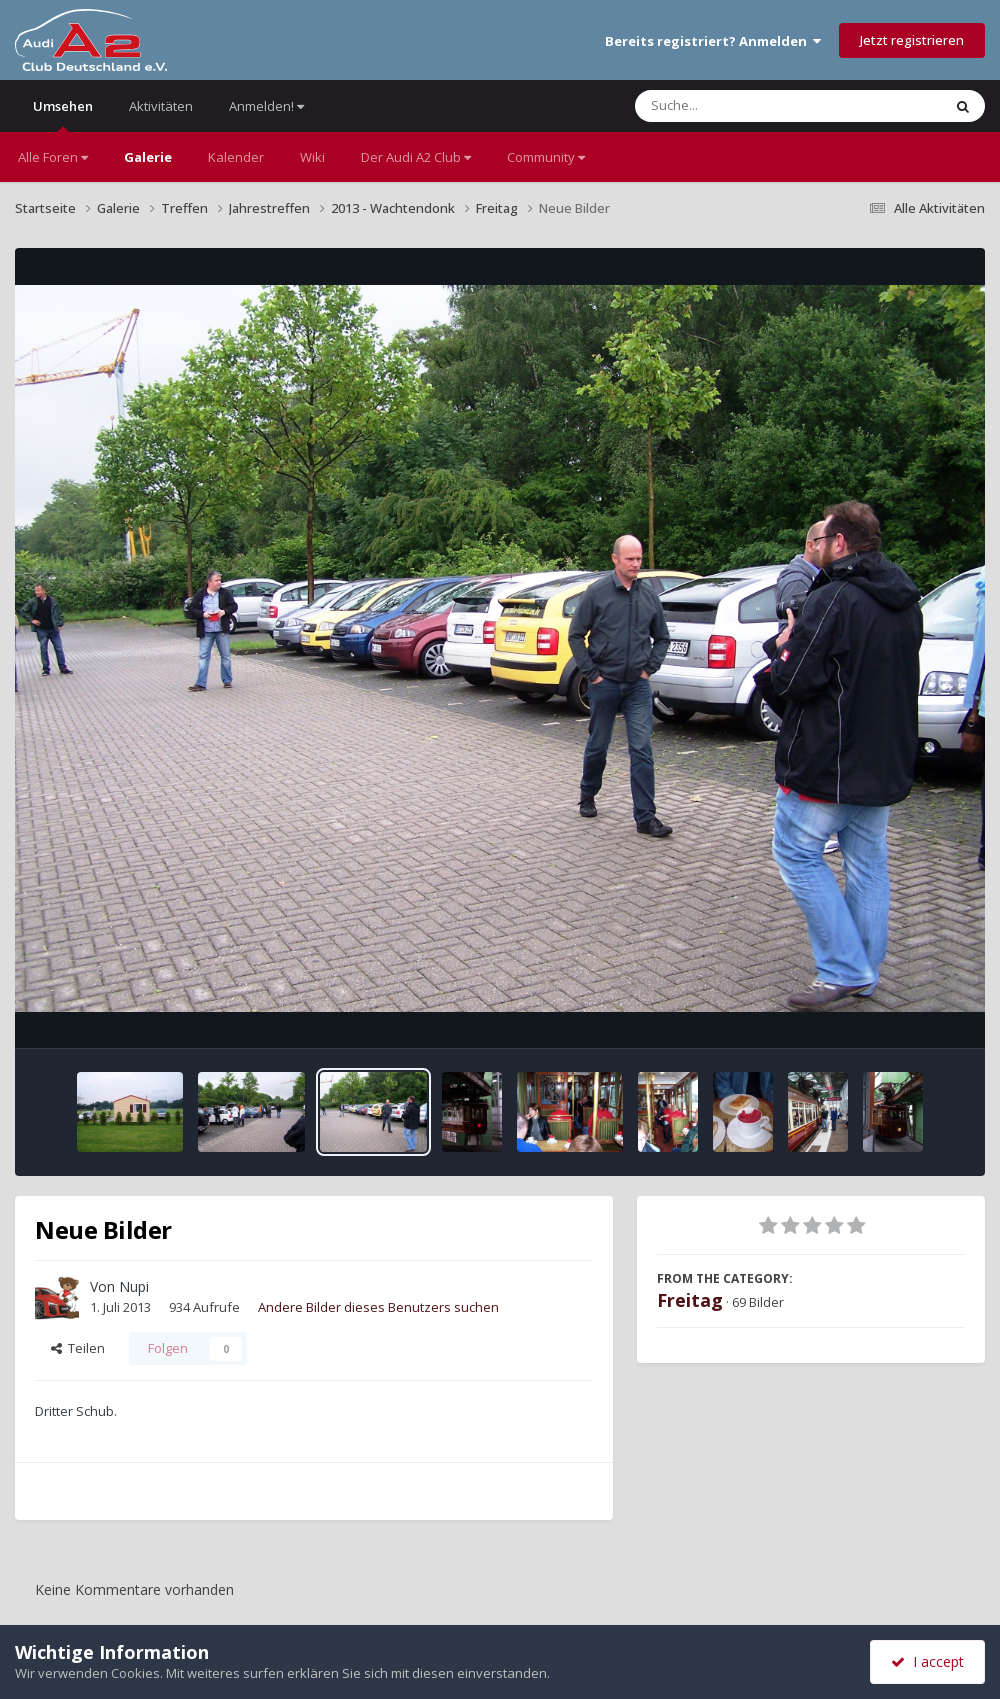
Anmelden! (266, 106)
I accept (927, 1661)
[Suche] (747, 106)
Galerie (148, 157)
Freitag (690, 1300)
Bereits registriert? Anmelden (713, 41)
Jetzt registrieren (912, 40)
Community (546, 157)
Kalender (236, 157)
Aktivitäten (161, 106)
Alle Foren (53, 157)
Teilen (78, 1348)
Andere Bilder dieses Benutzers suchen (378, 1307)
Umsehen (63, 114)
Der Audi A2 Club (416, 157)
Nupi (134, 1286)
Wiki (312, 157)
